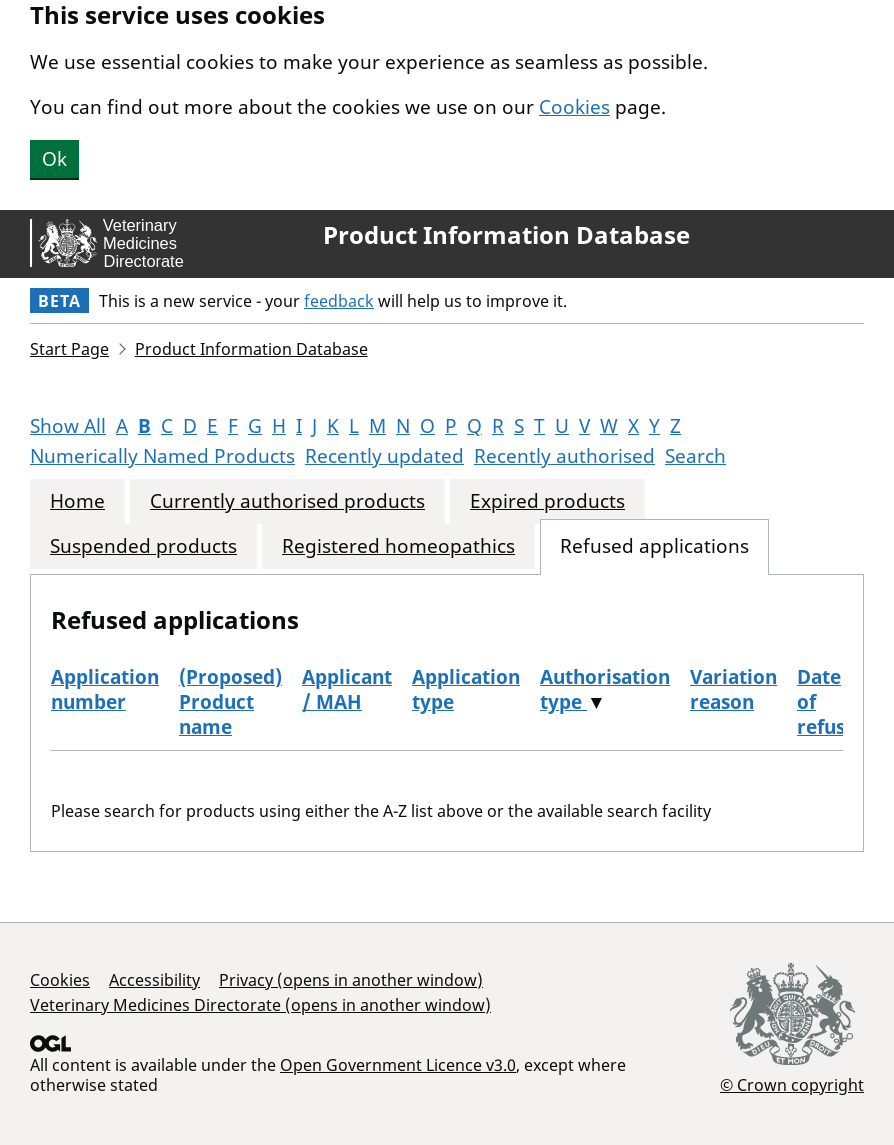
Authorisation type (605, 689)
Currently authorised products (287, 501)
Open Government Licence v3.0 (398, 1065)
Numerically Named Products (162, 456)
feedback (339, 301)
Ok (54, 159)
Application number (105, 689)
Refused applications (654, 546)
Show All (68, 426)
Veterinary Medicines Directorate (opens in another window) (260, 1005)
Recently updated (384, 456)
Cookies (574, 107)
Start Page (69, 349)
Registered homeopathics (398, 546)
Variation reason (733, 689)
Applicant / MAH (347, 689)
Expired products (547, 501)
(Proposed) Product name (230, 702)
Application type (466, 689)
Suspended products (143, 546)
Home (77, 501)
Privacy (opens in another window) (351, 980)
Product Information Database (506, 235)
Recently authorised (564, 456)
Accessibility (154, 980)
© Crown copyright (792, 1084)
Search (695, 456)
